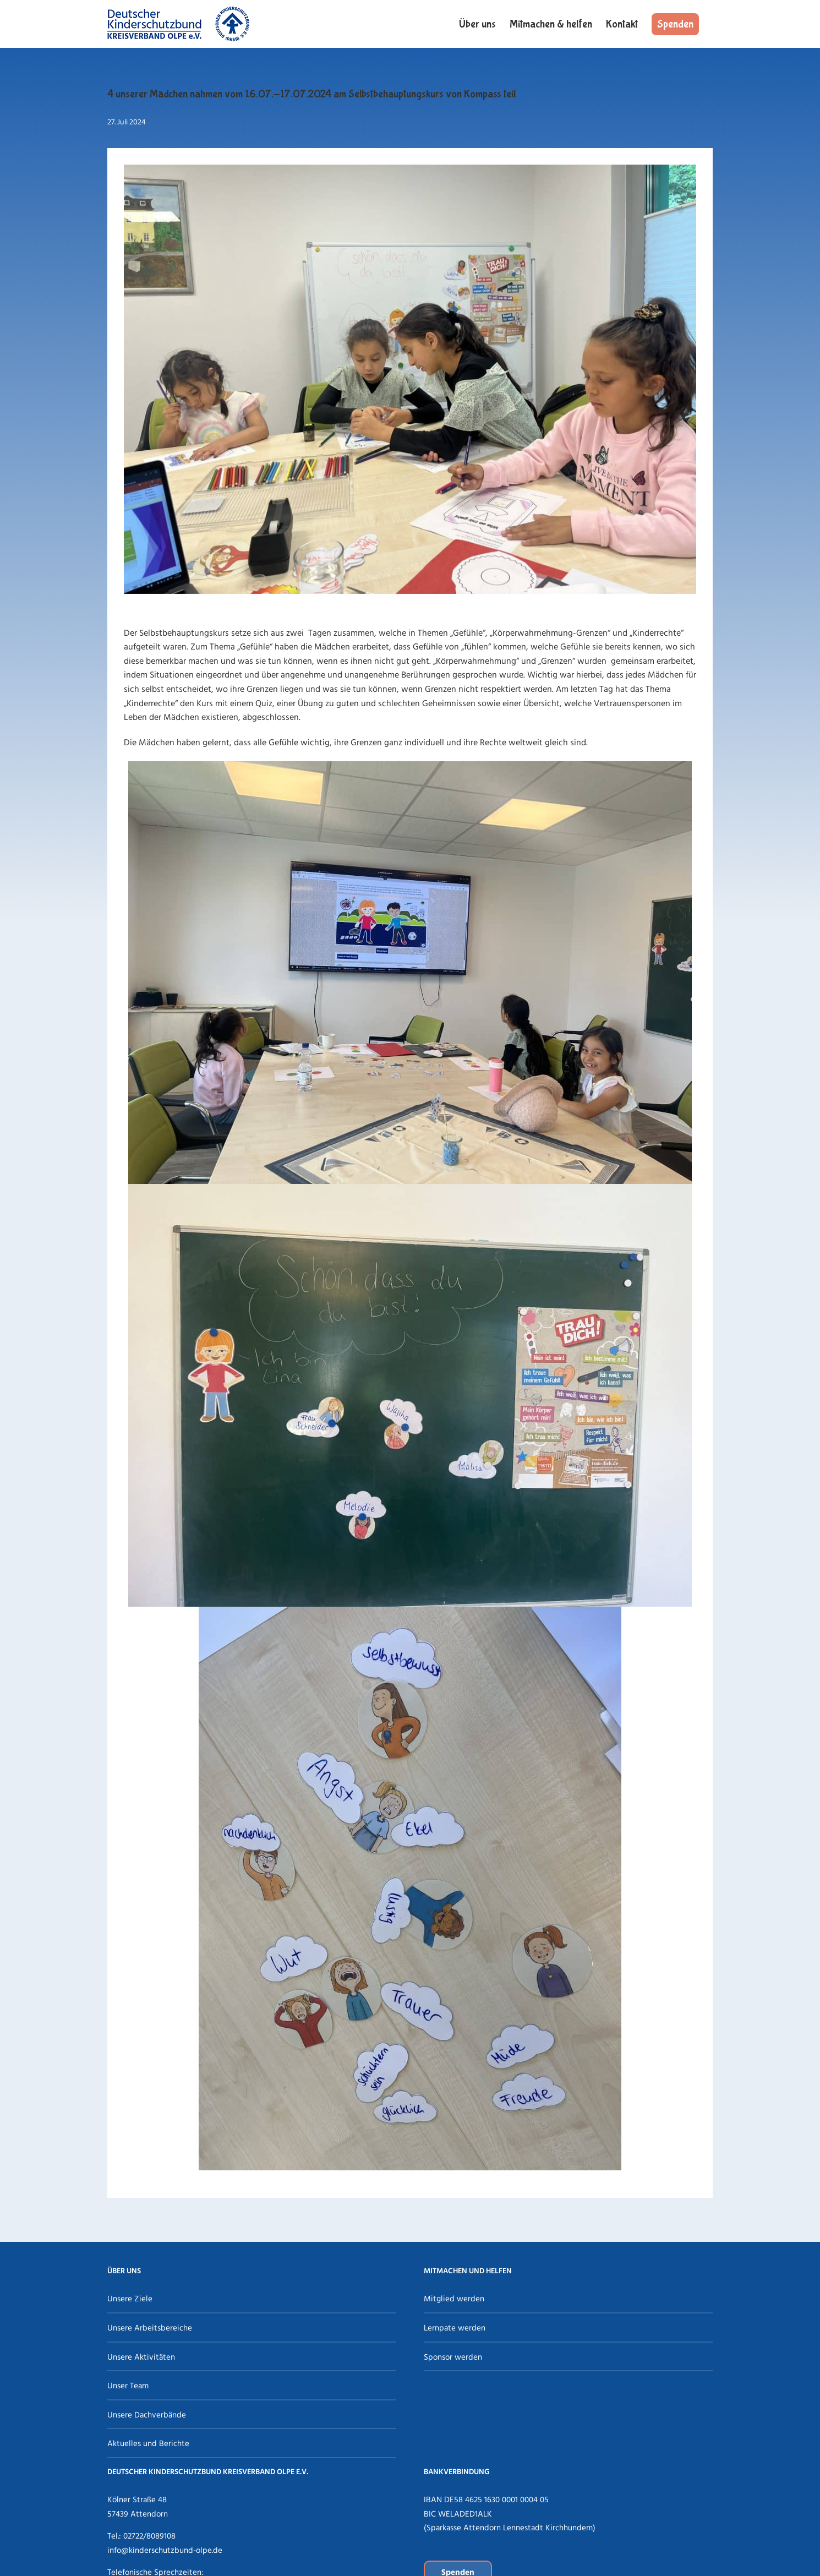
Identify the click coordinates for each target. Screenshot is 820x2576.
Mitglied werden (454, 2299)
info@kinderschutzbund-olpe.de (164, 2550)
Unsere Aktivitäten (141, 2357)
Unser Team (128, 2386)
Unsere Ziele (129, 2299)
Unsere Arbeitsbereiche (149, 2328)
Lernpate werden (454, 2328)
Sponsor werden (453, 2357)
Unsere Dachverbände (146, 2415)
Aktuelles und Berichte (148, 2444)
